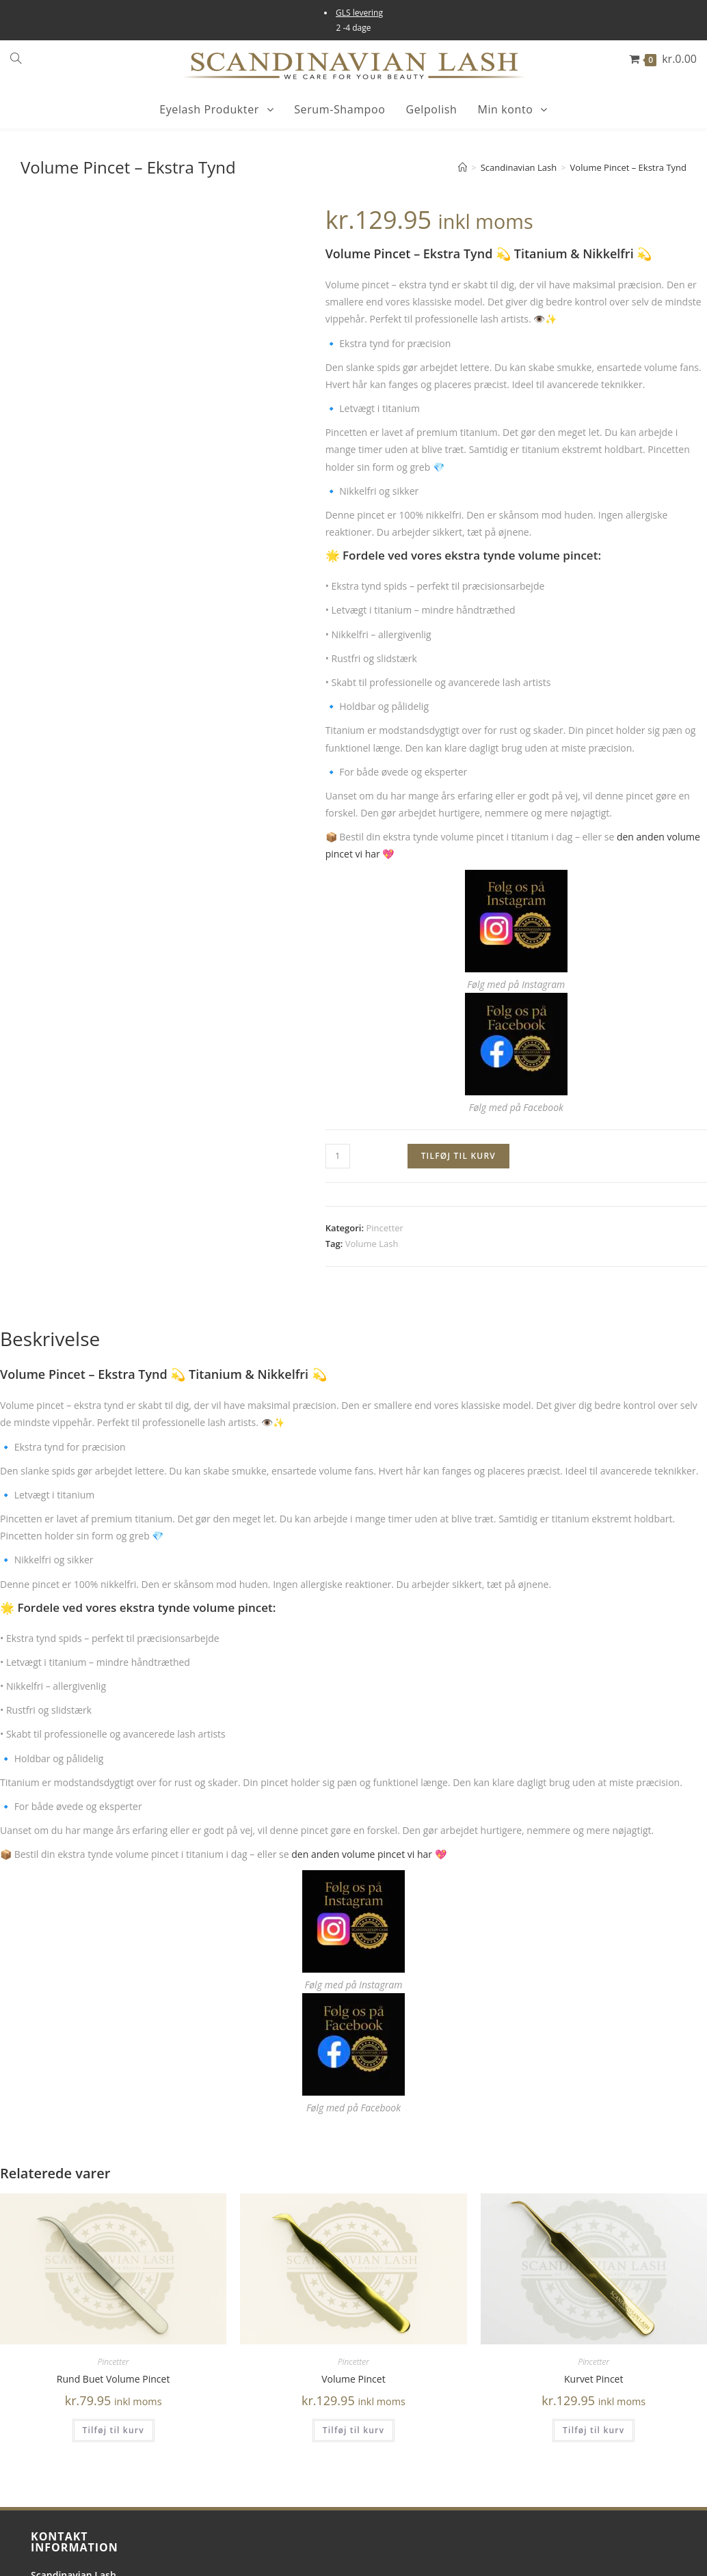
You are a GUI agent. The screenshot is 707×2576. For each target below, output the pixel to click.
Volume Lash (372, 1243)
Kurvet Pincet (593, 2378)
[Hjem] (462, 167)
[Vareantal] (337, 1156)
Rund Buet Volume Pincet (113, 2378)
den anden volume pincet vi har (361, 1854)
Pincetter (384, 1228)
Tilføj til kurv (458, 1156)
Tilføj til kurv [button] (113, 2430)
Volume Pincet (353, 2378)
